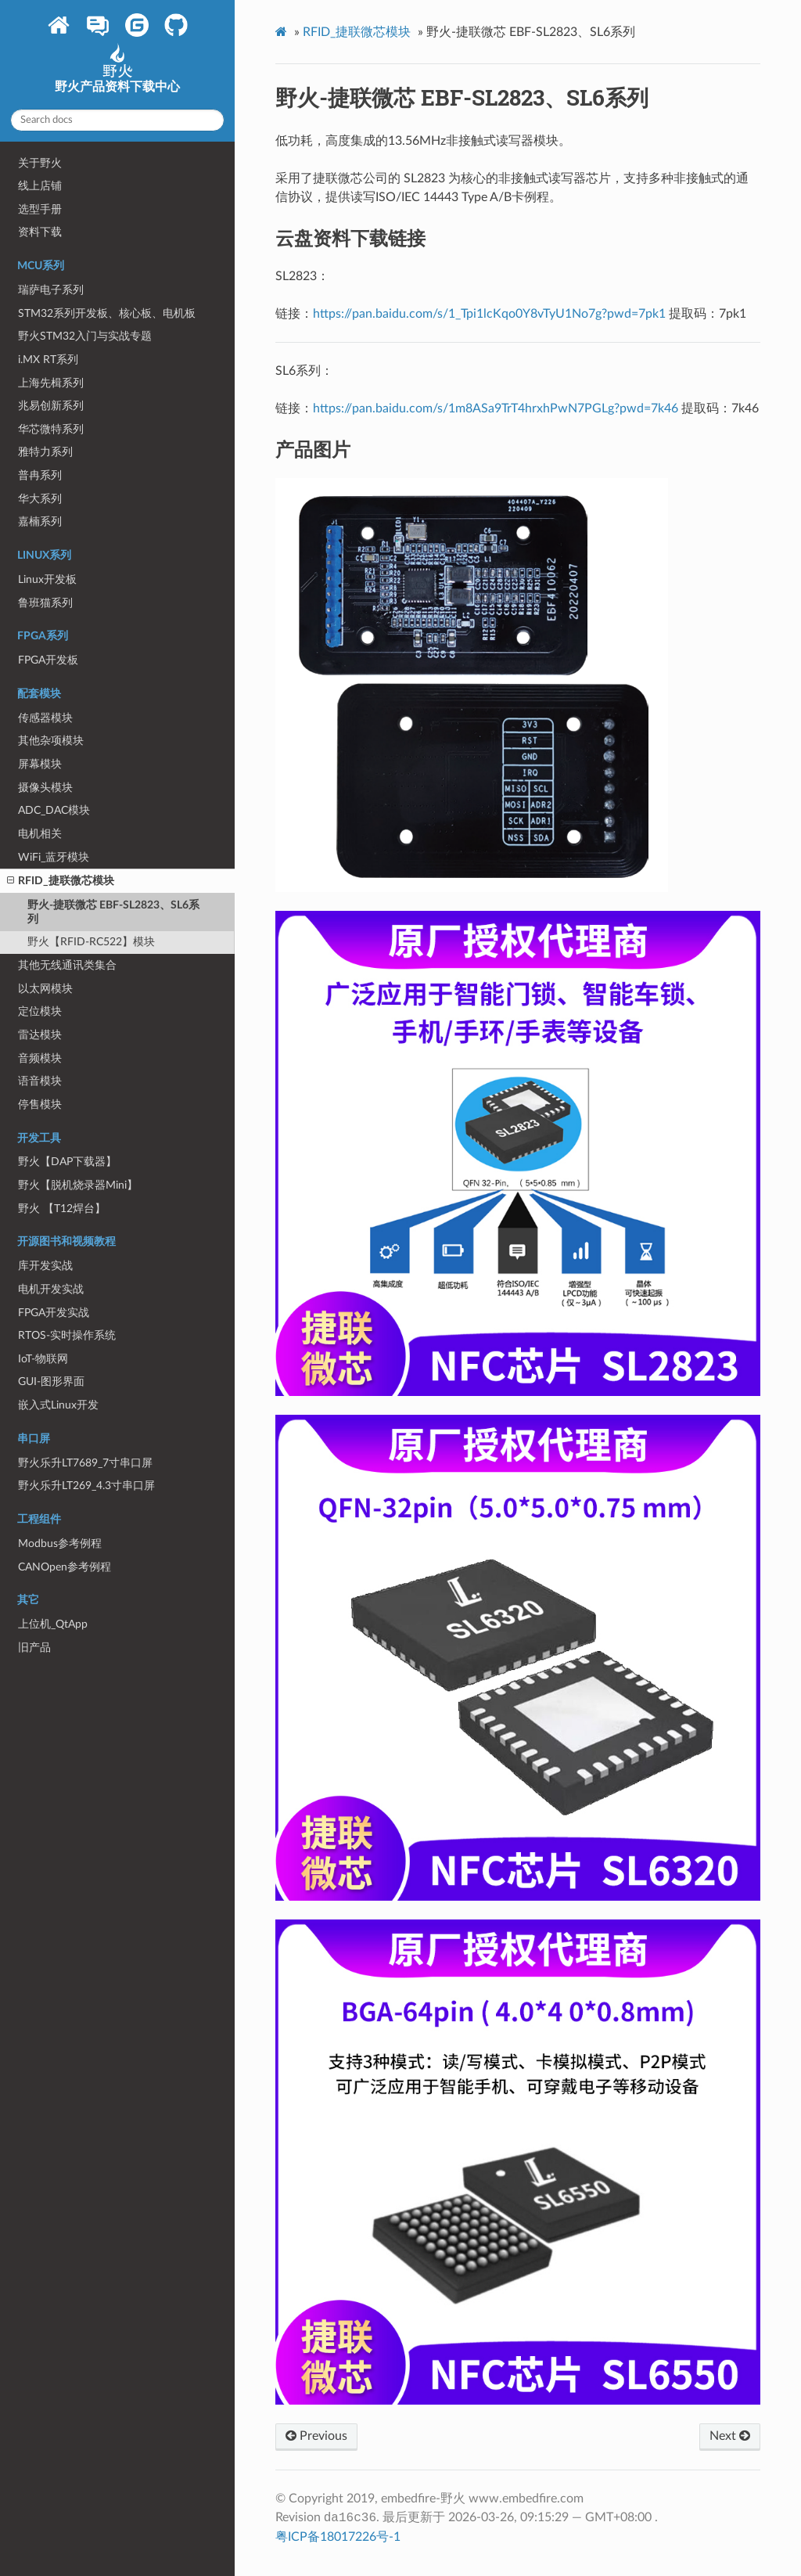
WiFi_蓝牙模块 (53, 857)
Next (729, 2436)
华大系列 (40, 499)
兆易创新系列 (51, 406)
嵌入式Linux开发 (58, 1405)
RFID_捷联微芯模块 (60, 881)
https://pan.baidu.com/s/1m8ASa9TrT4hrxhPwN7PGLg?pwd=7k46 (495, 408)
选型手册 (40, 209)
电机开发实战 (51, 1289)
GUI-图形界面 (51, 1381)
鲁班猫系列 (45, 603)
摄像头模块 (45, 787)
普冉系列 (40, 475)
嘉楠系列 (40, 521)
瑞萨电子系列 (51, 290)
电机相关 (40, 834)
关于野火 (40, 163)
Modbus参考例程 (60, 1543)
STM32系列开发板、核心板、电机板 (107, 313)
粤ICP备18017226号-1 (337, 2537)
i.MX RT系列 (48, 359)
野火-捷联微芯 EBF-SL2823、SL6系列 (113, 912)
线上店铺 (40, 186)
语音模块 (40, 1081)
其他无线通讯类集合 (67, 965)
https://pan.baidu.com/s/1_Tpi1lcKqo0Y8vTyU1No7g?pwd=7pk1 (489, 314)
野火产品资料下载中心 (117, 73)
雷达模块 (40, 1035)
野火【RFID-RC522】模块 (91, 942)
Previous (316, 2436)
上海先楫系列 (51, 383)
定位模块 (40, 1011)
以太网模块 (45, 989)
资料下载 (40, 232)
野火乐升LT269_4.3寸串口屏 (86, 1485)
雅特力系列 (45, 452)
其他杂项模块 (51, 741)
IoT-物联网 (43, 1359)
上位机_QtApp (53, 1624)
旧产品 (34, 1647)
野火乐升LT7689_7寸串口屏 (85, 1463)
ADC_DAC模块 (54, 810)
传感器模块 (45, 718)
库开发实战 (45, 1266)
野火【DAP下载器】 (67, 1161)
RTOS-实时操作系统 (67, 1335)
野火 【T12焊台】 (62, 1208)
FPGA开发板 (48, 660)
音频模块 (40, 1058)
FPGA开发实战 (53, 1313)
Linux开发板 (47, 579)
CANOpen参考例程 (64, 1567)
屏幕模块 (40, 764)
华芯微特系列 (51, 429)
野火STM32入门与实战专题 (85, 336)
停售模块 (40, 1104)
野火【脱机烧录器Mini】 (78, 1185)
